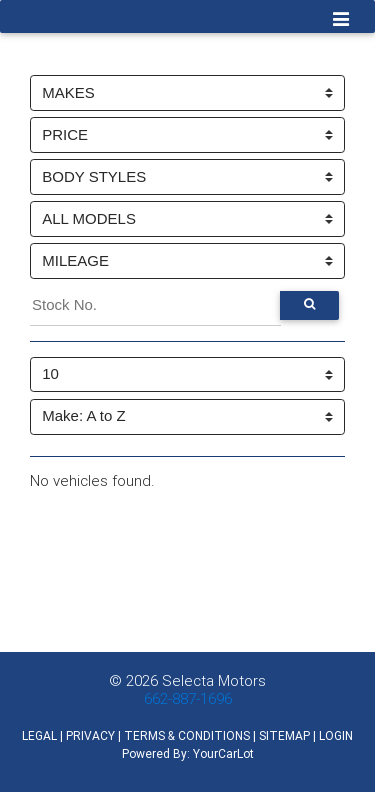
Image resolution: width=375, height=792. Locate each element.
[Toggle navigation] (341, 21)
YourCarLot (223, 753)
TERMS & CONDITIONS (187, 735)
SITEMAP (284, 735)
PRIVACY (90, 735)
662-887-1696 (188, 698)
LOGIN (336, 735)
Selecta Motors (214, 680)
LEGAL (39, 735)
